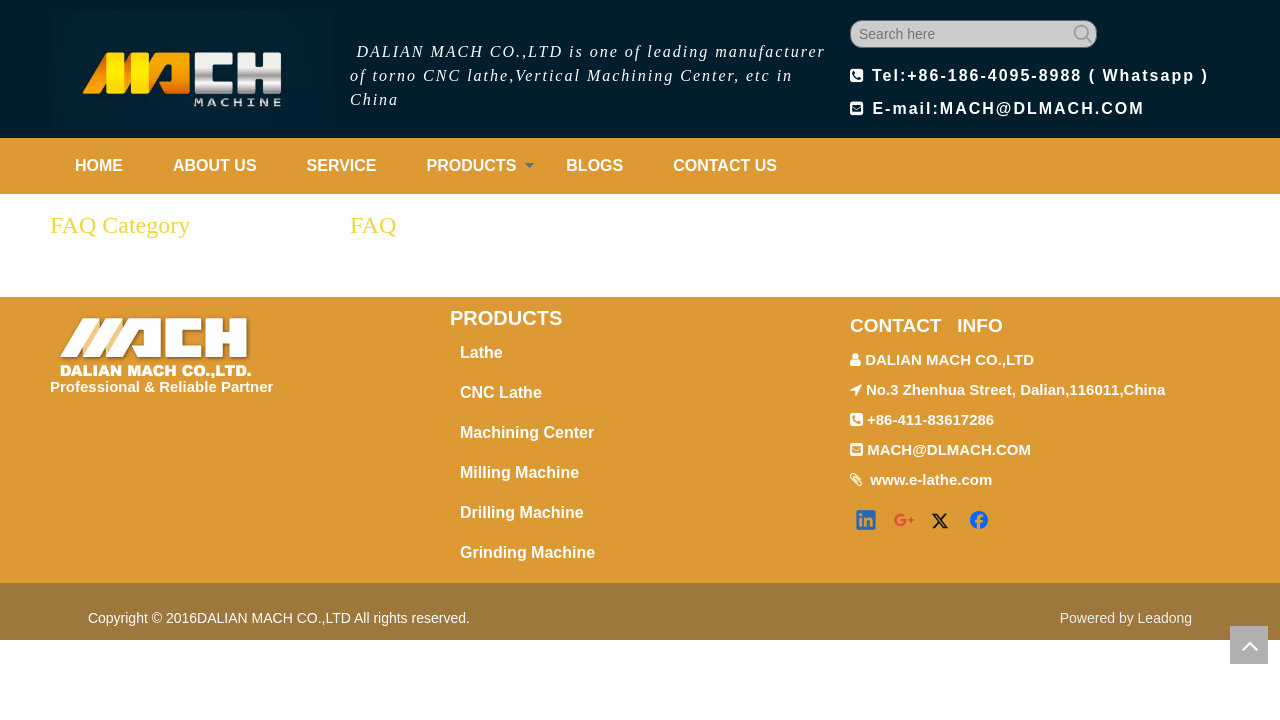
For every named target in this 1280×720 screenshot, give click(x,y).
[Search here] (960, 34)
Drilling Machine (522, 512)
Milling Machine (519, 472)
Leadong (1165, 618)
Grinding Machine (527, 552)
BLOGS (594, 165)
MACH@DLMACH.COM (1042, 108)
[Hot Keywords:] (1083, 34)
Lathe (481, 352)
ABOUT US (215, 165)
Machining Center (527, 432)
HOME (99, 165)
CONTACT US (725, 165)
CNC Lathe (501, 392)
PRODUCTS (472, 165)
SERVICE (342, 165)
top (1249, 645)
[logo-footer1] (153, 342)
